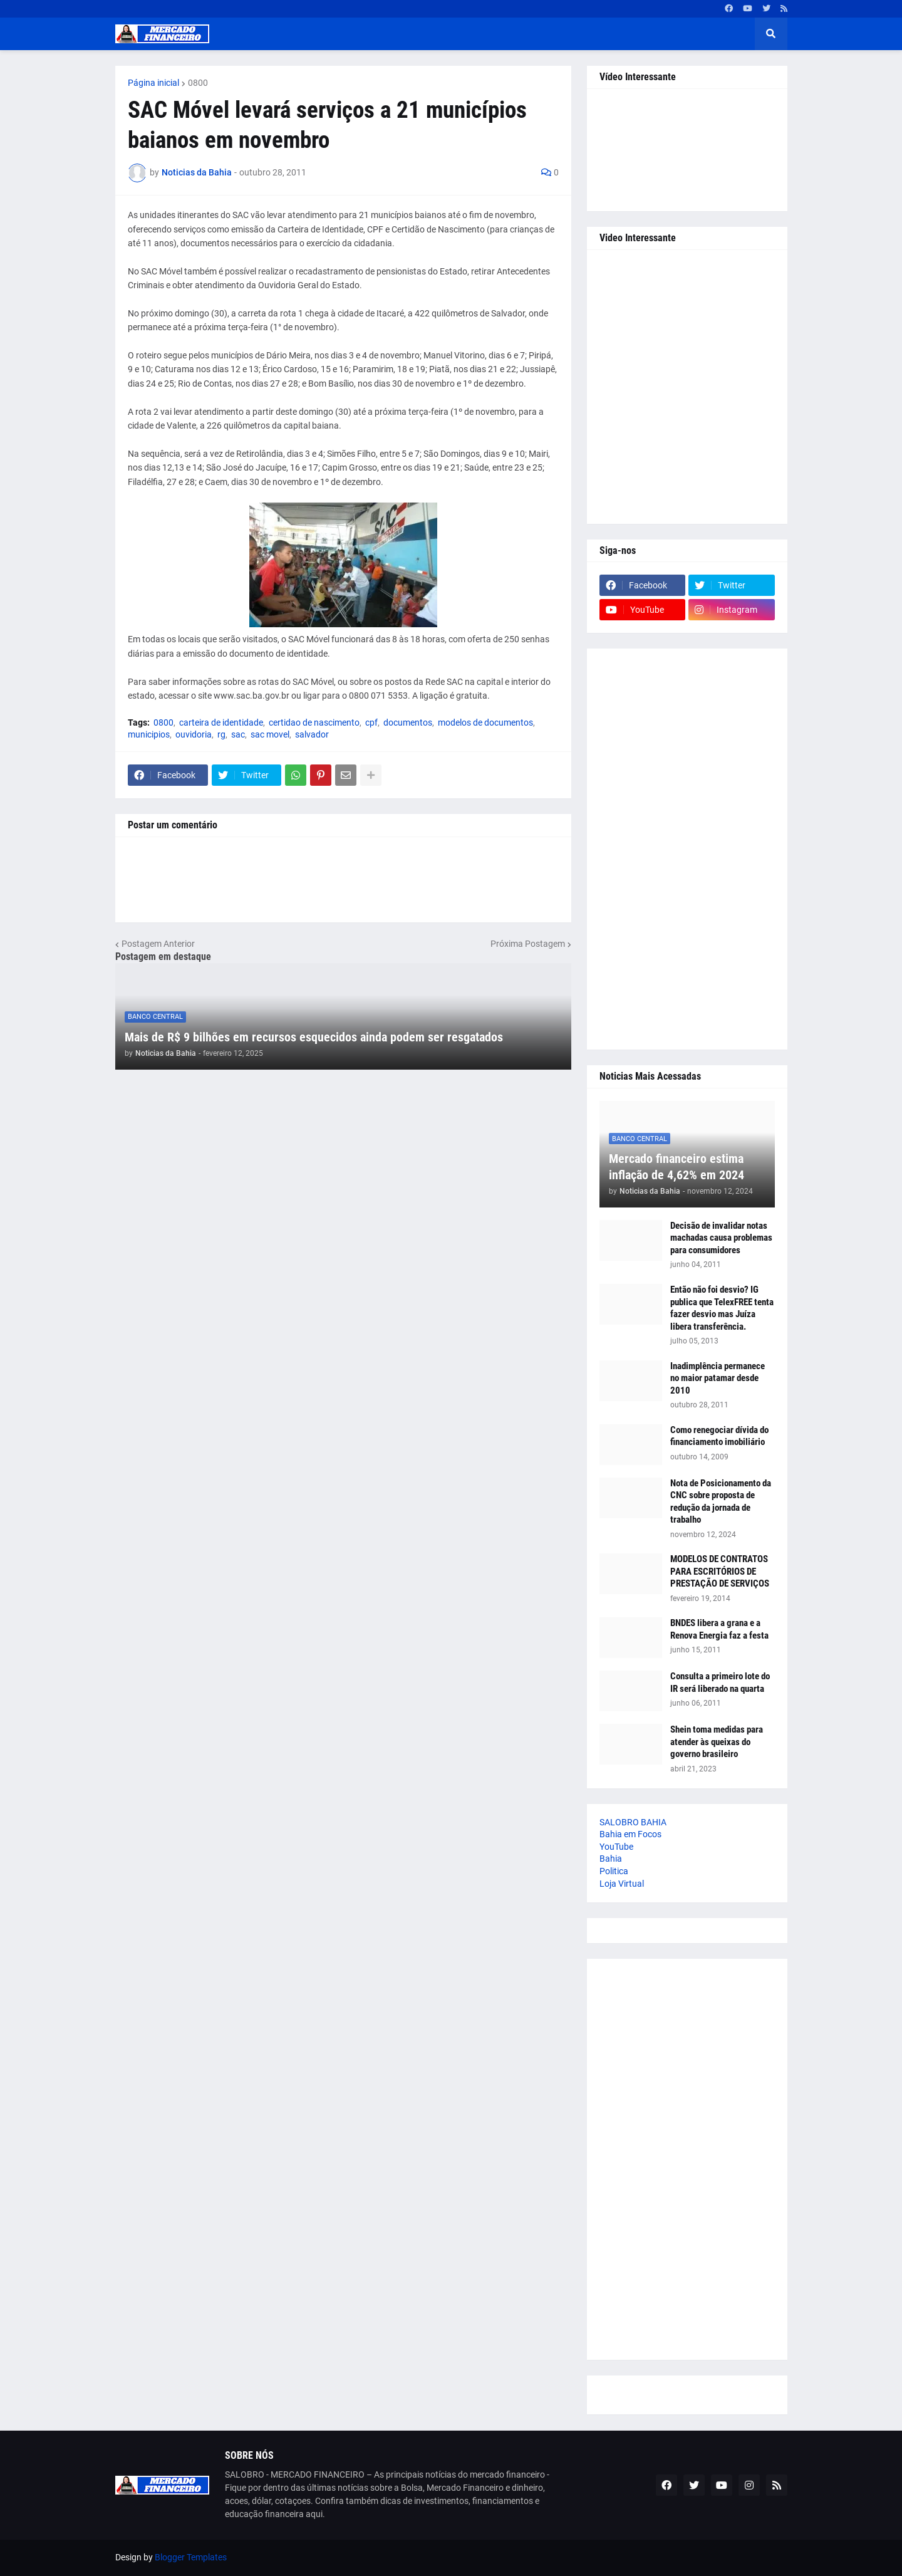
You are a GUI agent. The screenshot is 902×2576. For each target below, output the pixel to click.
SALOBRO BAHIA (632, 1822)
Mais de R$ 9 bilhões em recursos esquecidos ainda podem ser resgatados (314, 1037)
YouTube (616, 1847)
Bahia (610, 1859)
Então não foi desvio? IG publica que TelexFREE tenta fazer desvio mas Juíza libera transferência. (722, 1308)
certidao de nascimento (314, 722)
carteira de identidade (221, 722)
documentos (407, 722)
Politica (613, 1871)
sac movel (270, 734)
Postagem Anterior (158, 944)
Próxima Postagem (527, 944)
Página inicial (153, 82)
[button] (771, 34)
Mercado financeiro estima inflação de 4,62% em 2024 (676, 1166)
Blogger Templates (191, 2557)
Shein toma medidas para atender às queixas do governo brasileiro (716, 1742)
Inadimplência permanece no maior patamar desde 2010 (717, 1378)
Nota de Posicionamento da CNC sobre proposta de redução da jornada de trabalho (720, 1502)
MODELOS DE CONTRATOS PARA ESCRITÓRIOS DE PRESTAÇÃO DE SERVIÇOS (719, 1571)
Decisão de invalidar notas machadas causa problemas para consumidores (721, 1238)
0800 (198, 82)
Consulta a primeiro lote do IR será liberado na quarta (720, 1682)
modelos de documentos (485, 722)
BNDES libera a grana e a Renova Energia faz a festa (719, 1629)
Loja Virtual (621, 1884)
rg (221, 734)
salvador (312, 734)
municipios (149, 734)
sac (238, 734)
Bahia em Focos (630, 1834)
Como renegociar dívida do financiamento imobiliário (719, 1436)
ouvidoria (193, 734)
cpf (371, 722)
